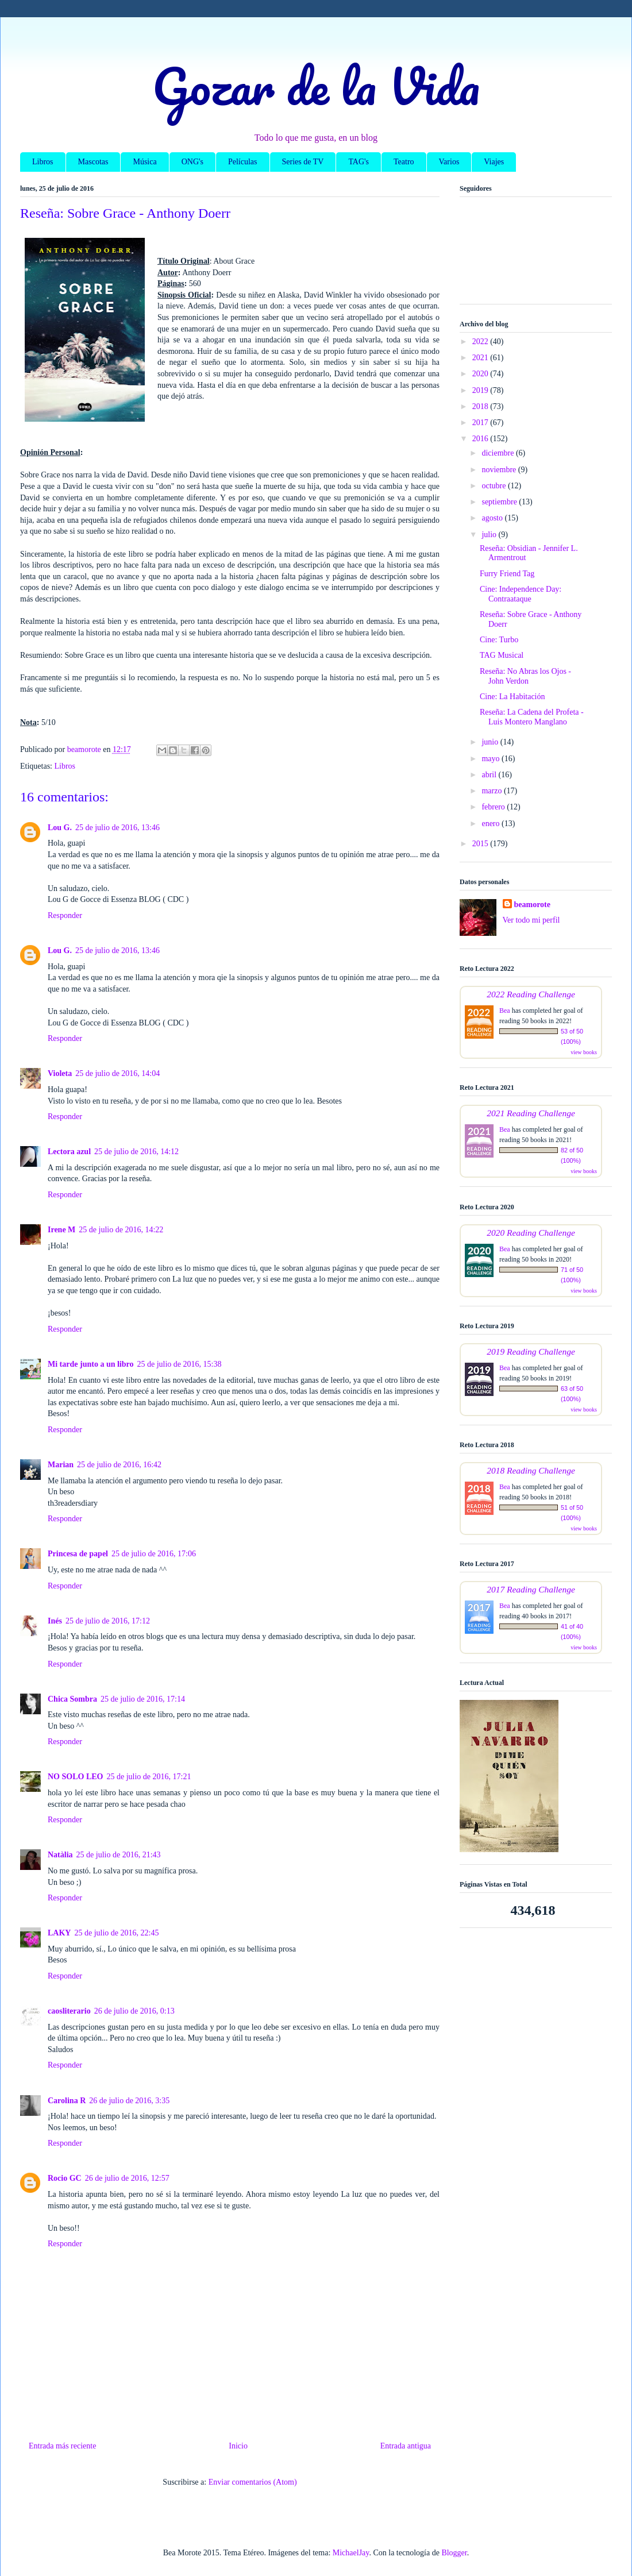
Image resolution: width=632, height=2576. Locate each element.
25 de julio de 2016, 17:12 (107, 1621)
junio (490, 742)
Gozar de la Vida (316, 85)
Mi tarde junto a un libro (90, 1364)
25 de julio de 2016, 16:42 (119, 1464)
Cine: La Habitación (512, 696)
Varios (449, 161)
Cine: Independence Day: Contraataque (520, 594)
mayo (491, 758)
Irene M (61, 1229)
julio (489, 534)
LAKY (59, 1933)
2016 (481, 438)
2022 (481, 341)
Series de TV (303, 161)
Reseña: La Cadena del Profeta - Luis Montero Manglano (532, 717)
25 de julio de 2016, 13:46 (117, 827)
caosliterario (69, 2011)
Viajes (494, 161)
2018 (481, 406)
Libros (42, 161)
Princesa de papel (78, 1553)
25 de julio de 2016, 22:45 (116, 1933)
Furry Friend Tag (507, 573)
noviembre (499, 469)
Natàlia (60, 1854)
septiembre (500, 502)
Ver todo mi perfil (531, 920)
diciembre (498, 453)
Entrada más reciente (62, 2446)
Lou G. (60, 827)
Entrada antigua (405, 2446)
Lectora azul (69, 1151)
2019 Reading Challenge (531, 1351)
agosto (492, 518)
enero (491, 823)
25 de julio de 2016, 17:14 (143, 1699)
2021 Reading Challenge (531, 1113)
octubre (494, 485)
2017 (481, 422)
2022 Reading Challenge (531, 994)
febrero (494, 807)
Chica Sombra (72, 1699)
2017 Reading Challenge (531, 1589)
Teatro (404, 161)
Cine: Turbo (499, 639)
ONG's (192, 161)
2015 (481, 843)
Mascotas (93, 161)
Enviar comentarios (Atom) (253, 2482)
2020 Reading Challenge (531, 1232)
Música (144, 161)
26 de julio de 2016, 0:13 (134, 2011)
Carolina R (67, 2100)
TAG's (358, 161)
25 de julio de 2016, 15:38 (179, 1364)
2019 (481, 390)
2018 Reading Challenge (531, 1470)
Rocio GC (65, 2178)
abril (489, 774)
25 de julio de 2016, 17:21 (148, 1776)
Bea (504, 1011)
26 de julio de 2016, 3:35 (129, 2100)
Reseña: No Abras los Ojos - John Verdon (525, 676)
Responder (65, 915)
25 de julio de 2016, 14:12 (136, 1151)
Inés (55, 1621)
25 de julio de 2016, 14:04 (117, 1073)
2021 (481, 357)
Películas (242, 161)
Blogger (454, 2552)
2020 (481, 373)
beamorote (532, 904)
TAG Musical (501, 655)
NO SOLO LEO (75, 1776)
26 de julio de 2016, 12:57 (127, 2178)
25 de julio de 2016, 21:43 (118, 1854)
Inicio (238, 2446)
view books (584, 1052)
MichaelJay (351, 2552)
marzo (492, 790)
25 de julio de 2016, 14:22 (121, 1229)
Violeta (60, 1073)
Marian (61, 1464)
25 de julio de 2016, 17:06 (153, 1553)
